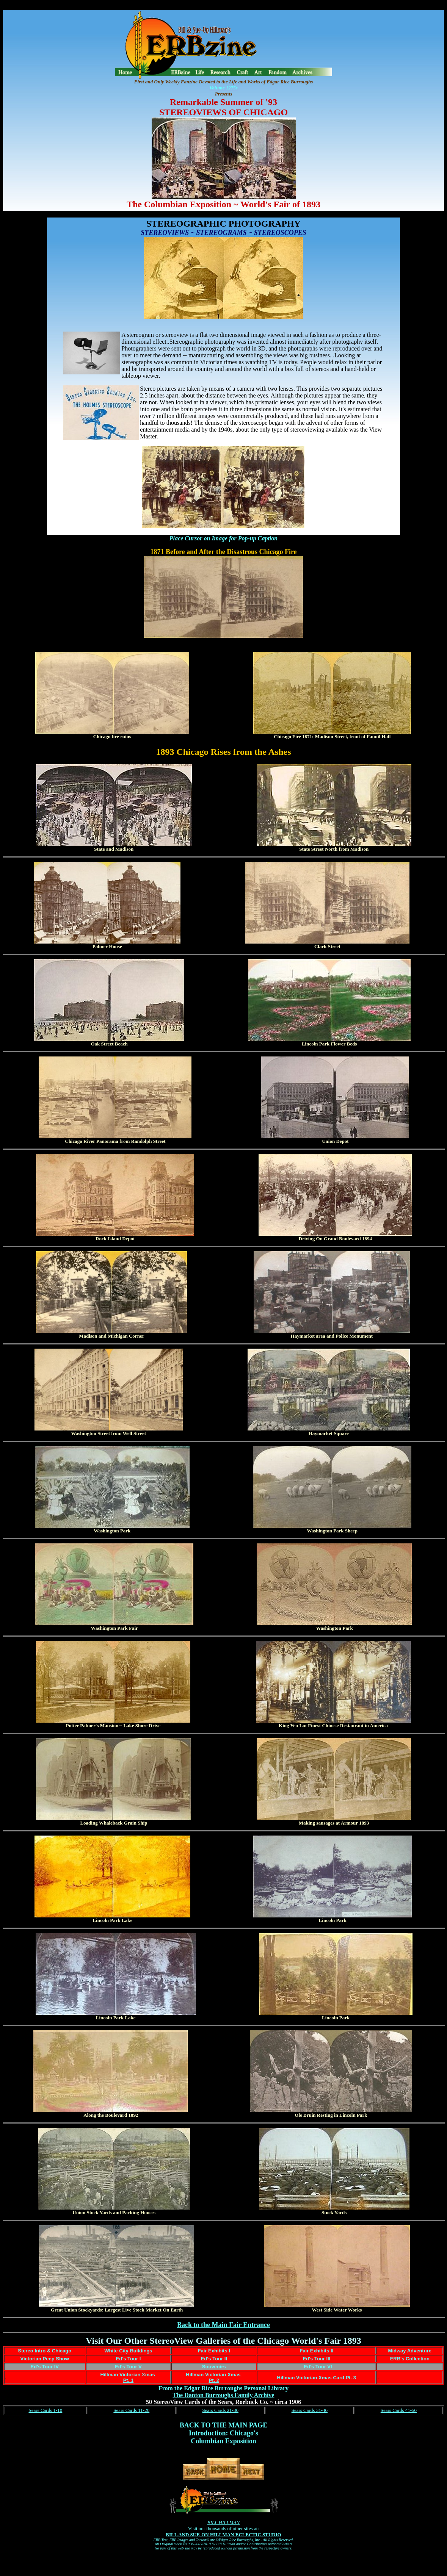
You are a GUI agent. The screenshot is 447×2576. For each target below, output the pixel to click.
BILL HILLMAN (223, 2522)
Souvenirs (214, 2366)
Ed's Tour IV (45, 2366)
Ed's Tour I (128, 2359)
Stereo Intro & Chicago (44, 2351)
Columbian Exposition (223, 2441)
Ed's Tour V (128, 2366)
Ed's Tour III (316, 2359)
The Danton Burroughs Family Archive (223, 2395)
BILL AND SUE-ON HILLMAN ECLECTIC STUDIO (223, 2534)
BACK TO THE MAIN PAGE (224, 2425)
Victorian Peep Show (44, 2359)
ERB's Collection (410, 2359)
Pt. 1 (128, 2380)
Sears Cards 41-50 (399, 2410)
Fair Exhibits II (316, 2351)
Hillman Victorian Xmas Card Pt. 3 (316, 2377)
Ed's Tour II (214, 2359)
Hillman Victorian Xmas (128, 2374)
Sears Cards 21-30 (220, 2410)
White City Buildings (128, 2351)
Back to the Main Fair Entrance (223, 2325)
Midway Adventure (409, 2351)
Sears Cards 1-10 (45, 2410)
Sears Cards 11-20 (131, 2410)
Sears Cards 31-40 (310, 2410)
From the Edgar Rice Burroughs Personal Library (223, 2388)
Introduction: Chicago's (223, 2433)
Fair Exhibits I (214, 2351)
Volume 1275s (223, 88)
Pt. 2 (214, 2380)
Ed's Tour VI (318, 2366)
